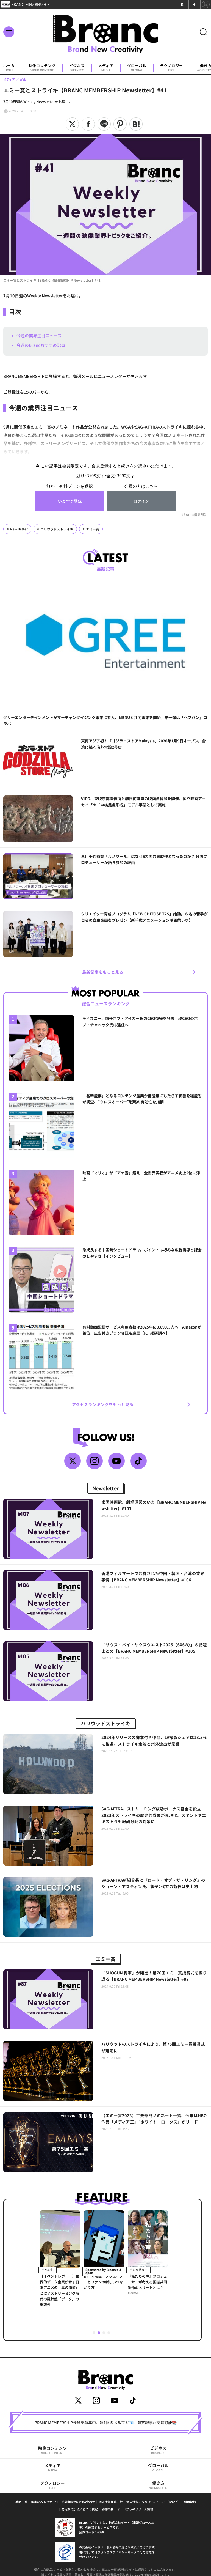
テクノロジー (171, 68)
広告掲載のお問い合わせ (78, 2502)
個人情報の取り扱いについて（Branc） (153, 2502)
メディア (105, 68)
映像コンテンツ (42, 68)
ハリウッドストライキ (56, 529)
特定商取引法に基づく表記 (80, 2509)
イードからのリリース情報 (135, 2509)
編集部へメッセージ (44, 2502)
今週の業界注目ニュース (39, 335)
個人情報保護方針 (111, 2502)
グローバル (136, 68)
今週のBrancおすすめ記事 (40, 345)
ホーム (9, 68)
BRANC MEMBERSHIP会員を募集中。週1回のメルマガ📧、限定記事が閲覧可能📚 (106, 2422)
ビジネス (77, 68)
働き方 (158, 2485)
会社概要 (107, 2509)
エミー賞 (92, 529)
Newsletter (19, 529)
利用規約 (190, 2502)
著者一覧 (21, 2502)
